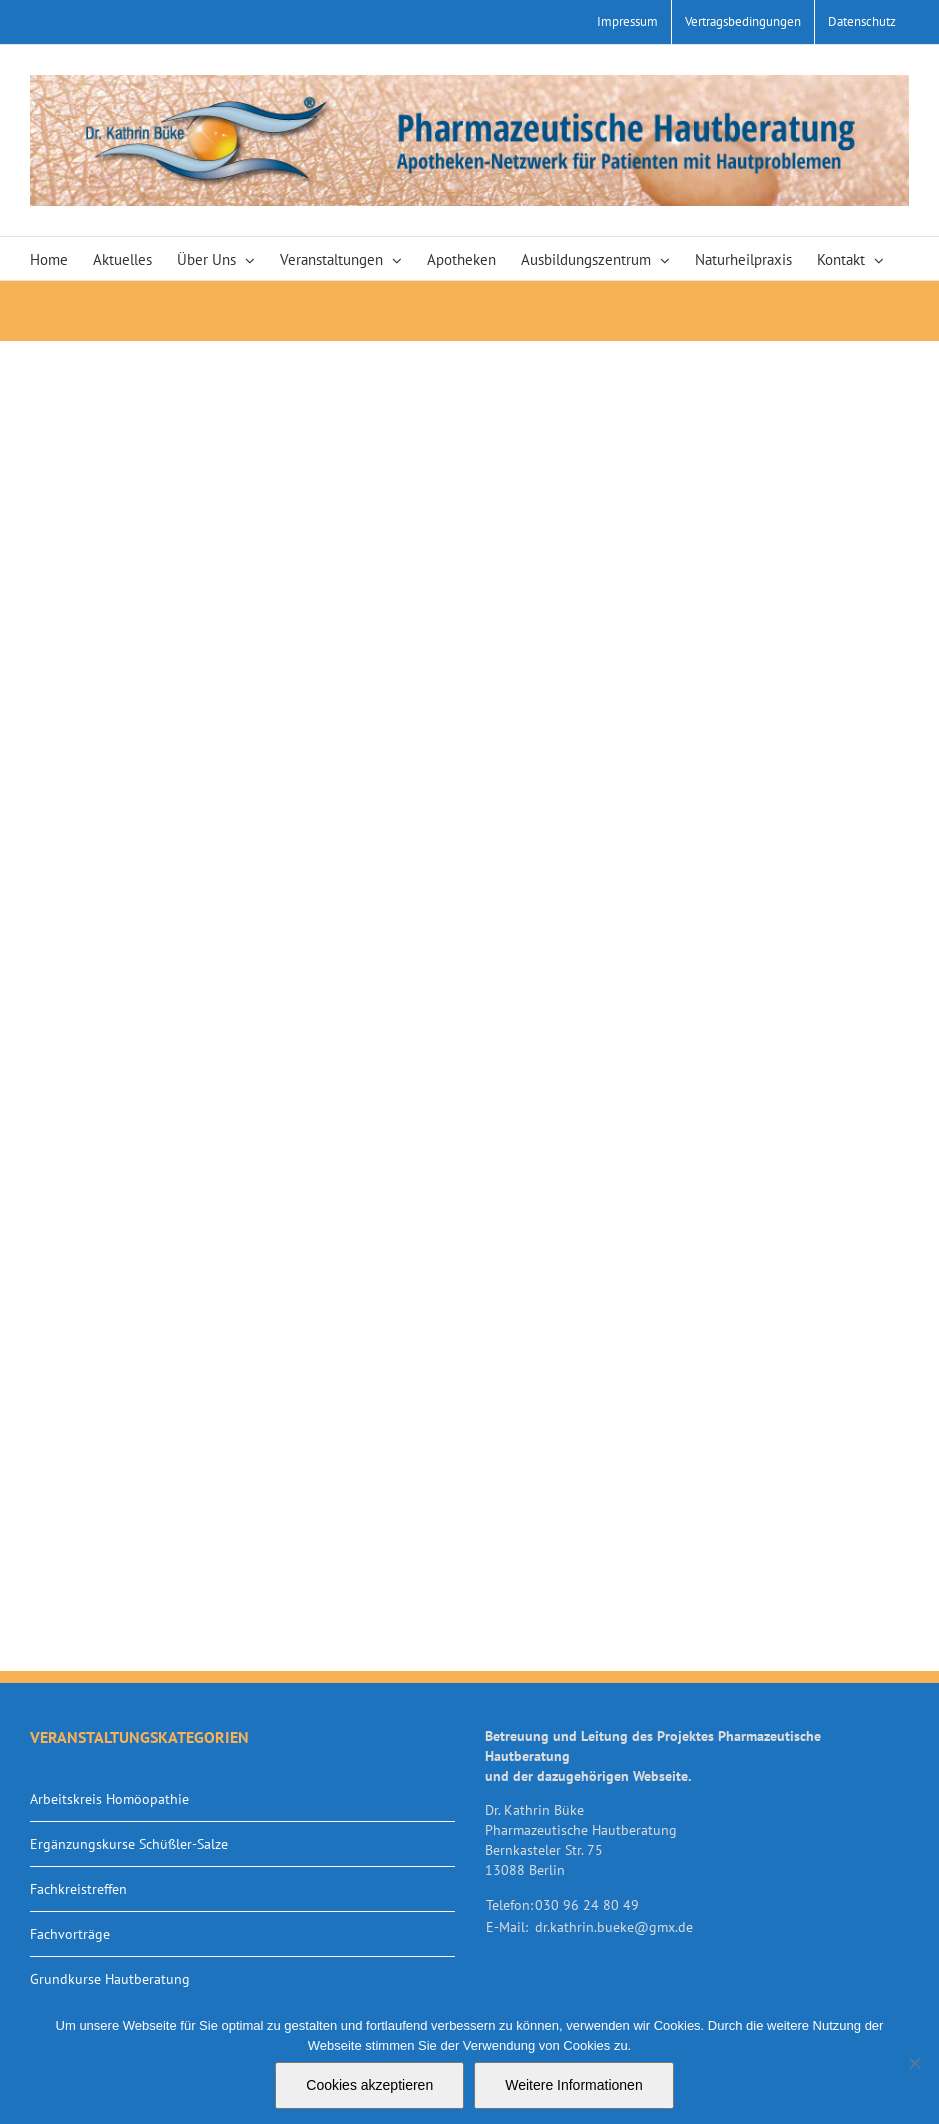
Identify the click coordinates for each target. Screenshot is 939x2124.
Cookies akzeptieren (369, 2085)
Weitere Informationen (573, 2085)
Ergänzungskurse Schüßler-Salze (129, 1844)
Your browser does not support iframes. (469, 1006)
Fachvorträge (70, 1934)
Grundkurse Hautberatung (110, 1979)
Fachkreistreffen (78, 1889)
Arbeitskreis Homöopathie (109, 1799)
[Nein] (914, 2063)
